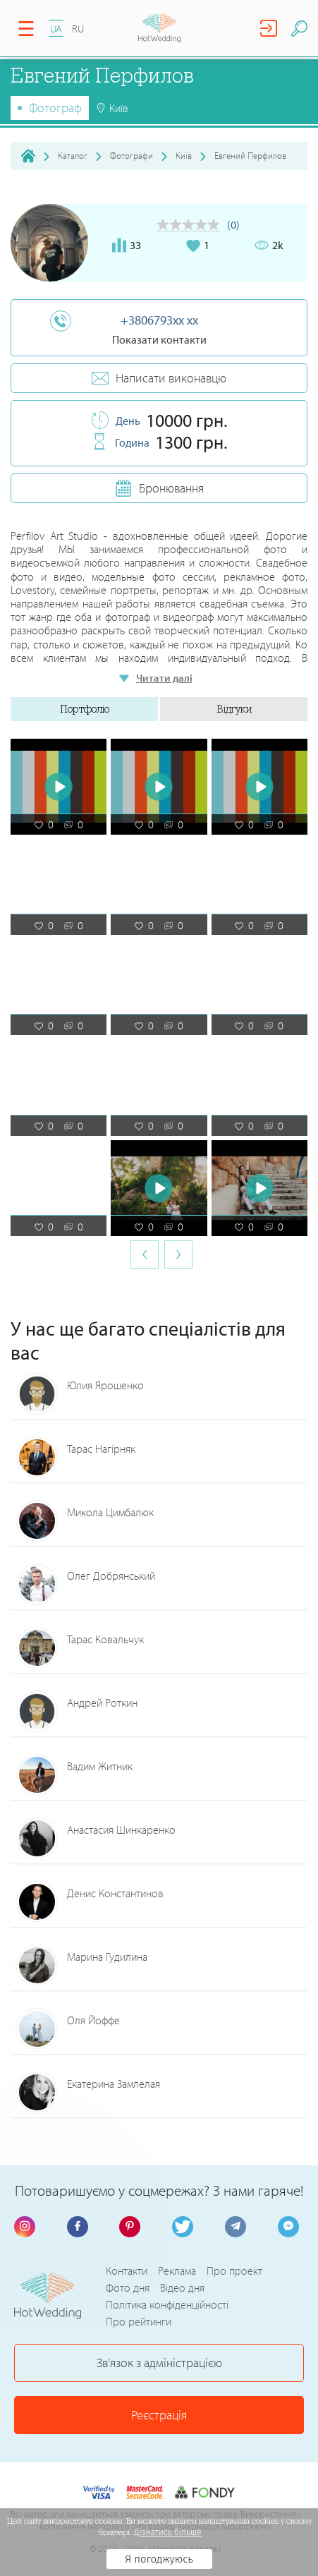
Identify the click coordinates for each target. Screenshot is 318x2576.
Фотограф (55, 107)
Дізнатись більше (168, 2532)
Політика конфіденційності (167, 2305)
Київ (184, 155)
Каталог (72, 155)
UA (56, 28)
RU (78, 28)
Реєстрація (159, 2415)
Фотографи (131, 155)
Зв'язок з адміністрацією (159, 2363)
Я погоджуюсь (159, 2559)
